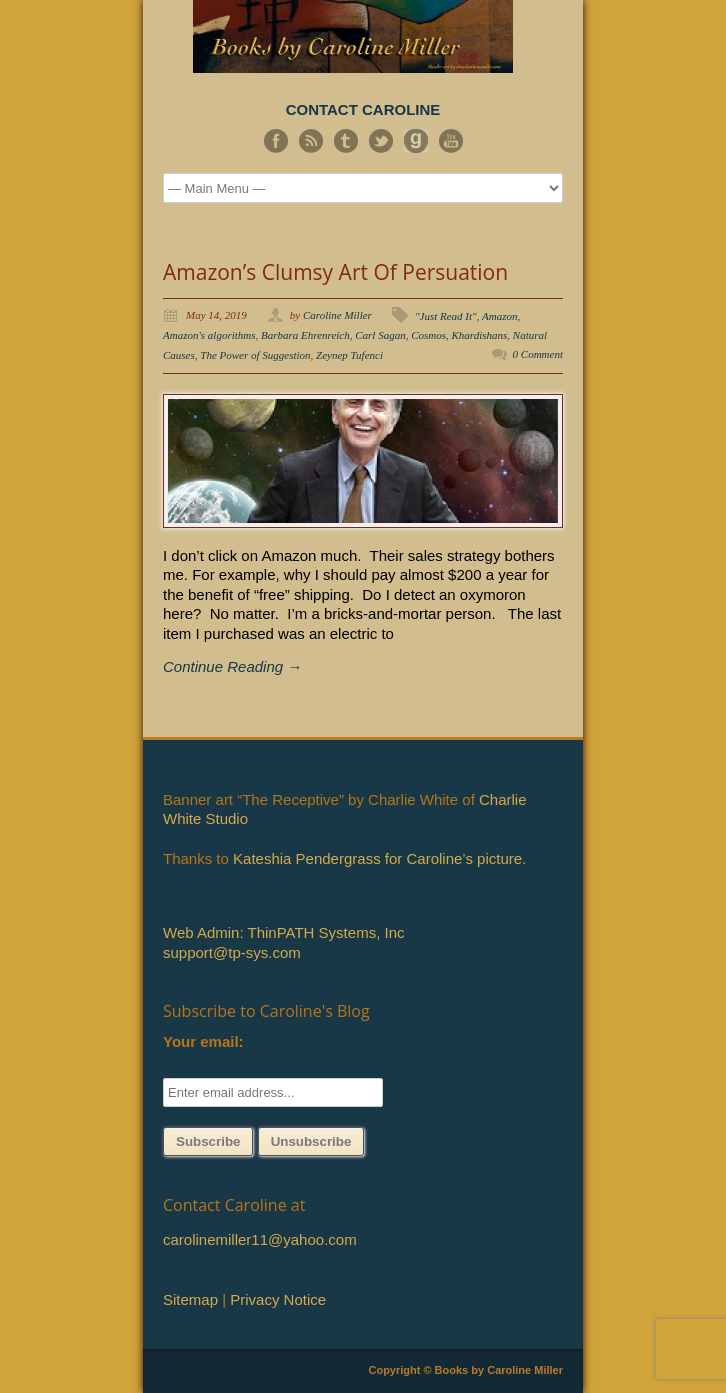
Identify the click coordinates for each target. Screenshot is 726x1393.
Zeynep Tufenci (349, 355)
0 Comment (538, 354)
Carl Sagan (380, 335)
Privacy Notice (278, 1299)
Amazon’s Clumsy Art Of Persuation (335, 272)
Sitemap (190, 1299)
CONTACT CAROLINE (363, 109)
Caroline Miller (337, 315)
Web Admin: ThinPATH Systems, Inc (283, 932)
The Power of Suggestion (255, 355)
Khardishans (480, 335)
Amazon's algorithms (209, 335)
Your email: (203, 1041)
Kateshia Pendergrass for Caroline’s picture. (379, 858)
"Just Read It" (446, 316)
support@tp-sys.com (232, 952)
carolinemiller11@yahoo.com (260, 1239)
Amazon (499, 316)
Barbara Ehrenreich (305, 335)
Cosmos (428, 335)
